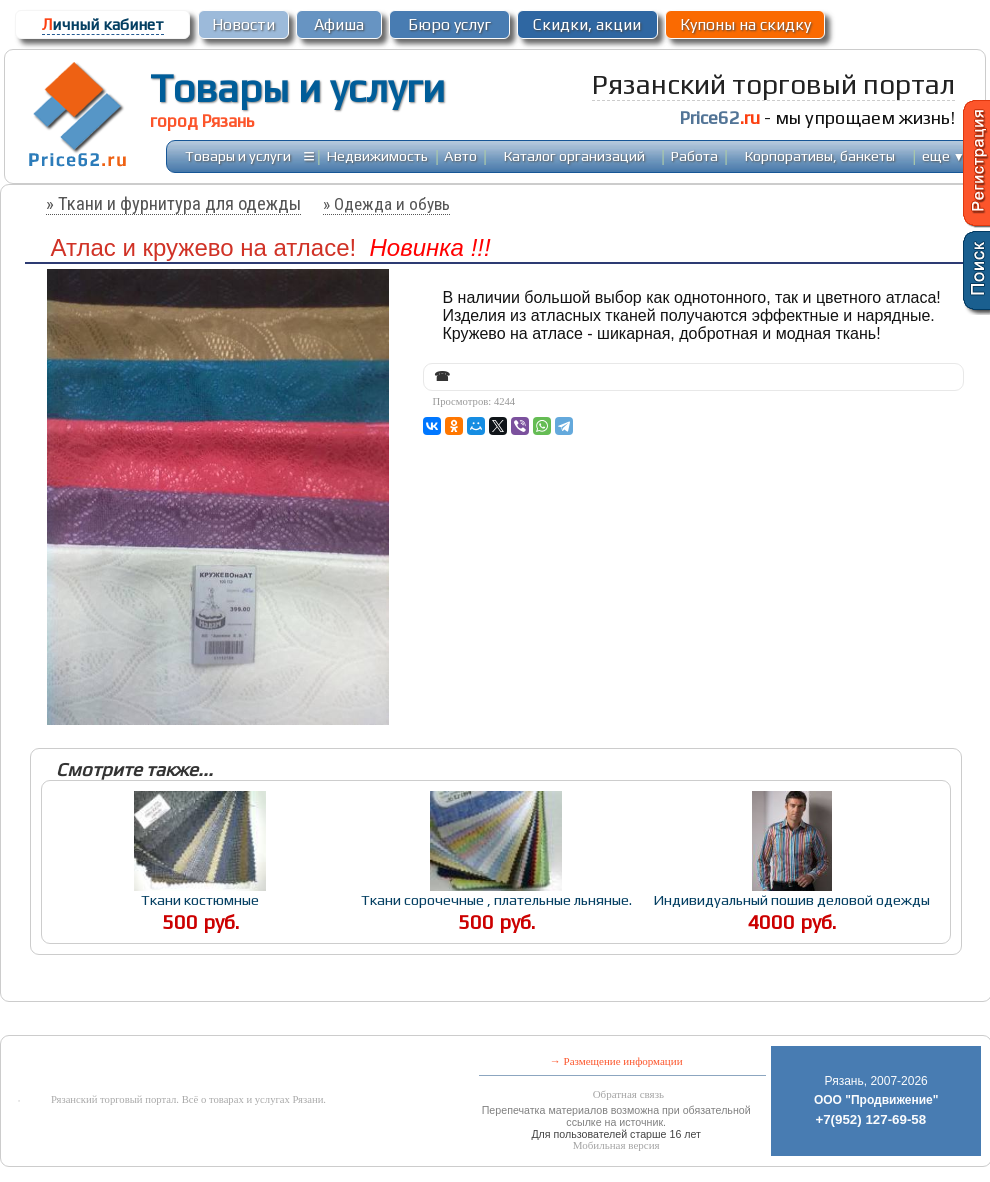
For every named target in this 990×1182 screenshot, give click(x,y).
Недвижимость (377, 155)
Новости (243, 24)
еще (943, 155)
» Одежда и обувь (386, 204)
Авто (460, 155)
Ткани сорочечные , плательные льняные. (496, 899)
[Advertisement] (454, 1020)
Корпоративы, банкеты (820, 155)
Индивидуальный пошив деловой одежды (791, 899)
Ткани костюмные (200, 899)
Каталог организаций (574, 155)
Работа (694, 155)
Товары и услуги (297, 88)
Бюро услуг (449, 24)
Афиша (339, 24)
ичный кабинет (103, 24)
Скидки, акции (587, 24)
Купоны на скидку (745, 24)
